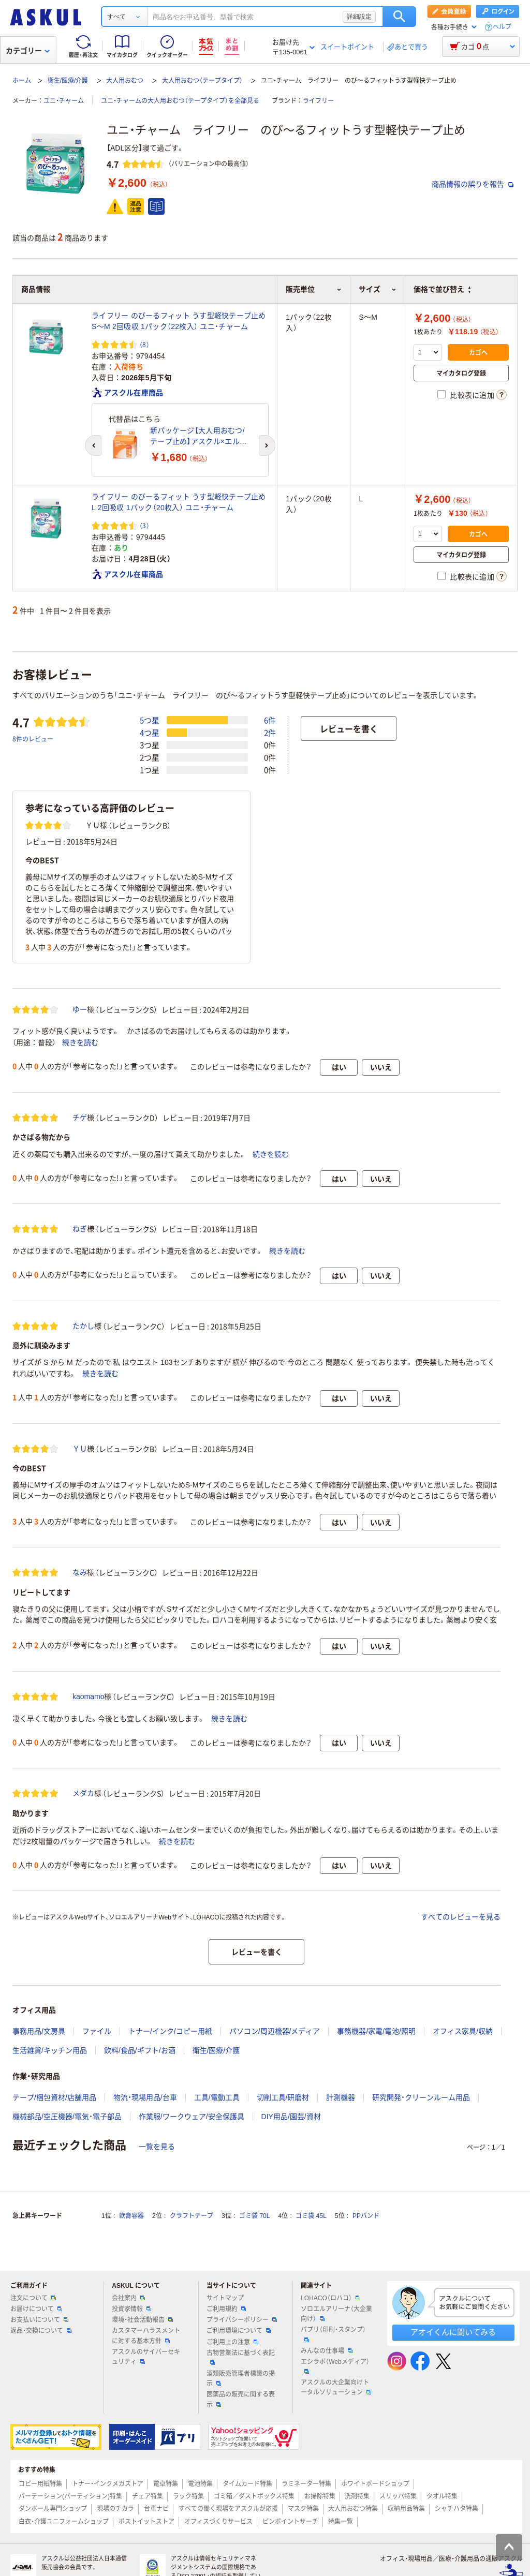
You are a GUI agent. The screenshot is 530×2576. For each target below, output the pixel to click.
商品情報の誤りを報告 (472, 184)
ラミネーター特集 (306, 2484)
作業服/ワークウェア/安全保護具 (191, 2116)
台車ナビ (156, 2508)
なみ (79, 1572)
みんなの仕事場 (326, 2351)
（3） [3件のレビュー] (144, 525)
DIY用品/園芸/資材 (291, 2116)
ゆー (79, 1009)
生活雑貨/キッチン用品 (49, 2050)
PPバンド (365, 2216)
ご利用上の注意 (232, 2342)
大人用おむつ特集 (353, 2508)
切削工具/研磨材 (283, 2097)
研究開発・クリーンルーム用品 (421, 2097)
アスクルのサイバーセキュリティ (146, 2356)
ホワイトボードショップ (375, 2484)
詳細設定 (359, 16)
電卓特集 (165, 2484)
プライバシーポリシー (242, 2320)
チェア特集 (147, 2496)
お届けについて (36, 2309)
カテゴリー (28, 51)
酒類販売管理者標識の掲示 (241, 2378)
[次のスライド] (267, 445)
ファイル (96, 2031)
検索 (399, 16)
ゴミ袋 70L (254, 2216)
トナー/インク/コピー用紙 (170, 2031)
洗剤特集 (357, 2496)
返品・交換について (40, 2330)
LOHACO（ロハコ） (330, 2298)
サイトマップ (225, 2298)
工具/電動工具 (217, 2097)
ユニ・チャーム (63, 101)
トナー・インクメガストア (107, 2484)
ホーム (21, 80)
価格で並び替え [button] (442, 289)
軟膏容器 (131, 2216)
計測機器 (340, 2097)
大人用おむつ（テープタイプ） (202, 80)
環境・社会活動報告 (142, 2320)
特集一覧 (340, 2521)
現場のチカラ (115, 2508)
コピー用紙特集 (40, 2484)
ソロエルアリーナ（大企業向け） (336, 2313)
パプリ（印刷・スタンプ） (333, 2334)
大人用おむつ (124, 80)
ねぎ (79, 1229)
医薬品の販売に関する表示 (241, 2399)
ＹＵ (79, 1449)
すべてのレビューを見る (460, 1917)
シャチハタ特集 (456, 2508)
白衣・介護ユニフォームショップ (64, 2521)
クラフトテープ (191, 2216)
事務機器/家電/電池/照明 (376, 2031)
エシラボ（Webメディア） (335, 2366)
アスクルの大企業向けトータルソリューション (336, 2387)
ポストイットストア (146, 2521)
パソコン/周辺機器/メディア (274, 2031)
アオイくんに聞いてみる (453, 2332)
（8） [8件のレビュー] (144, 344)
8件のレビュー (32, 738)
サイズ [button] (377, 289)
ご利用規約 (226, 2309)
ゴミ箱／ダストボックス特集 (254, 2496)
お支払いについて (39, 2320)
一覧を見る (157, 2146)
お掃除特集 (319, 2496)
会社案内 (128, 2298)
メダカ (83, 1793)
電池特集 (200, 2484)
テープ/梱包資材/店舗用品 (54, 2097)
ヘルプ (502, 27)
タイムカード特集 (247, 2484)
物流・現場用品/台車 (145, 2097)
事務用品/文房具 (38, 2031)
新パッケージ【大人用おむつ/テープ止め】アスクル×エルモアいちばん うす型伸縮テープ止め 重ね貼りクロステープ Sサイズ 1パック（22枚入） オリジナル (201, 436)
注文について (33, 2298)
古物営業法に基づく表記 (241, 2357)
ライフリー (318, 101)
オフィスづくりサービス (218, 2521)
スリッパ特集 (398, 2496)
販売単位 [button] (314, 289)
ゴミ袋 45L (311, 2216)
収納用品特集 (406, 2508)
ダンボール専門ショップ (53, 2508)
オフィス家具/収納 (463, 2031)
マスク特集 (303, 2508)
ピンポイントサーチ (290, 2521)
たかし (83, 1326)
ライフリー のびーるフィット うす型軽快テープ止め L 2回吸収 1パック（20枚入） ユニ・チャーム (179, 502)
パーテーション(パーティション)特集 (70, 2496)
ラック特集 (188, 2496)
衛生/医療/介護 (68, 80)
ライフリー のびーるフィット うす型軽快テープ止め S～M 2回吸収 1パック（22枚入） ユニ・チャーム (179, 321)
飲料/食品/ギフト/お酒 (139, 2050)
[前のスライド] (93, 445)
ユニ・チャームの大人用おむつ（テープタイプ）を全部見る (180, 101)
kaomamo (88, 1696)
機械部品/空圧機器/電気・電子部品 (67, 2116)
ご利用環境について (239, 2330)
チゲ (79, 1117)
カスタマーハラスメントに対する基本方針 (146, 2335)
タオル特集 (442, 2496)
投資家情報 (131, 2309)
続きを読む (80, 1042)
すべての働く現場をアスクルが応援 (228, 2508)
